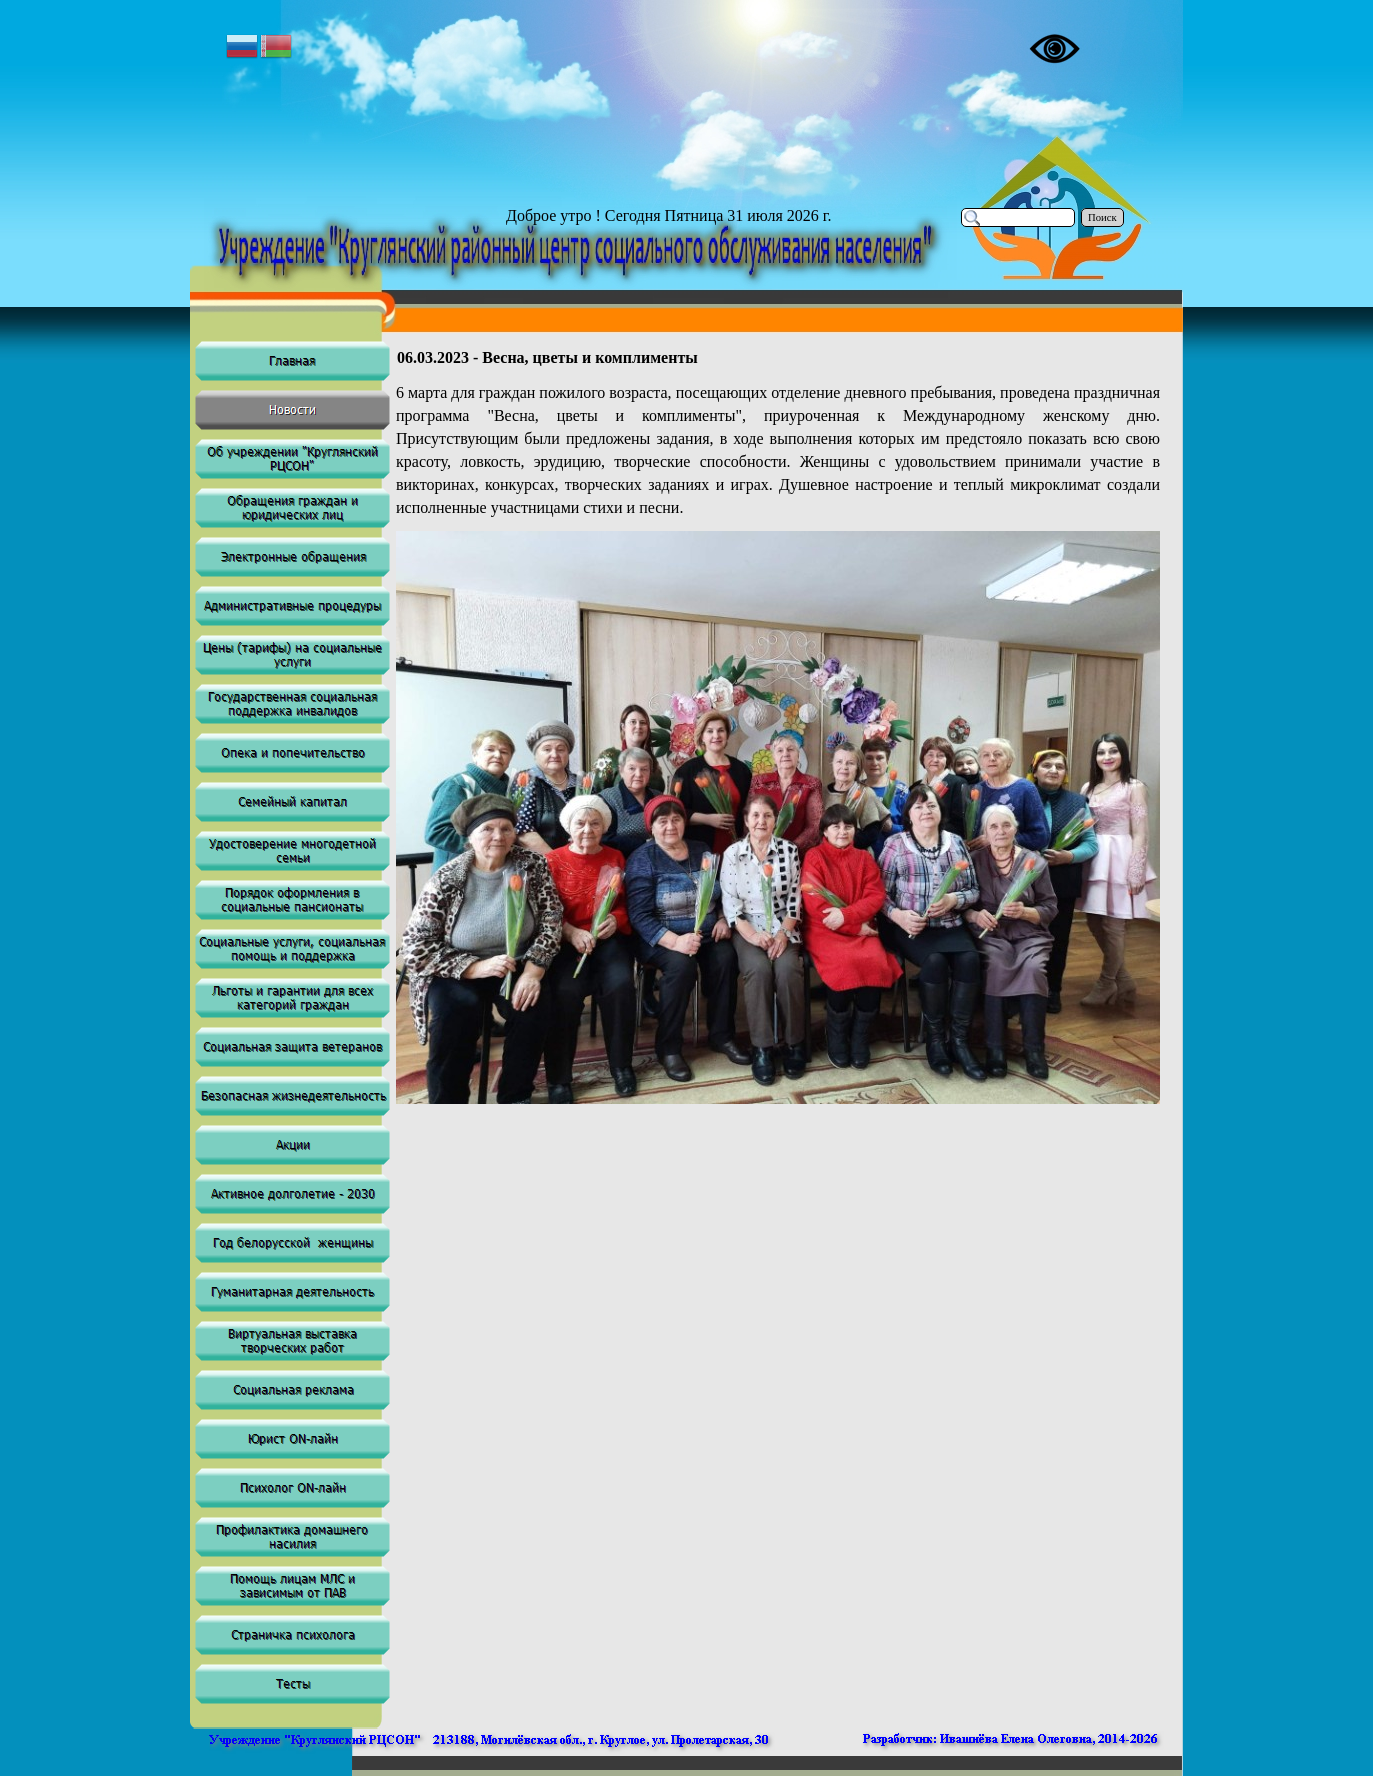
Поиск (1102, 217)
